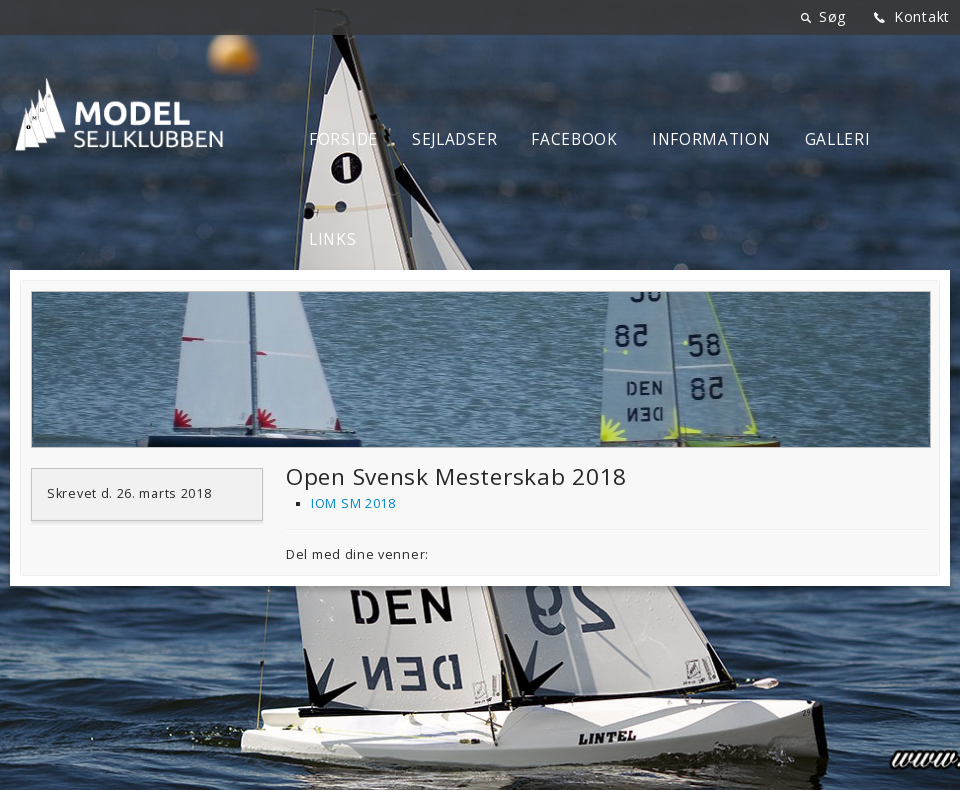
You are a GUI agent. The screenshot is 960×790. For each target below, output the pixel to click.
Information (711, 139)
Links (333, 239)
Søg (832, 16)
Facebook (574, 139)
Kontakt (922, 16)
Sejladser (454, 139)
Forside (343, 139)
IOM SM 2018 (353, 503)
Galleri (838, 139)
